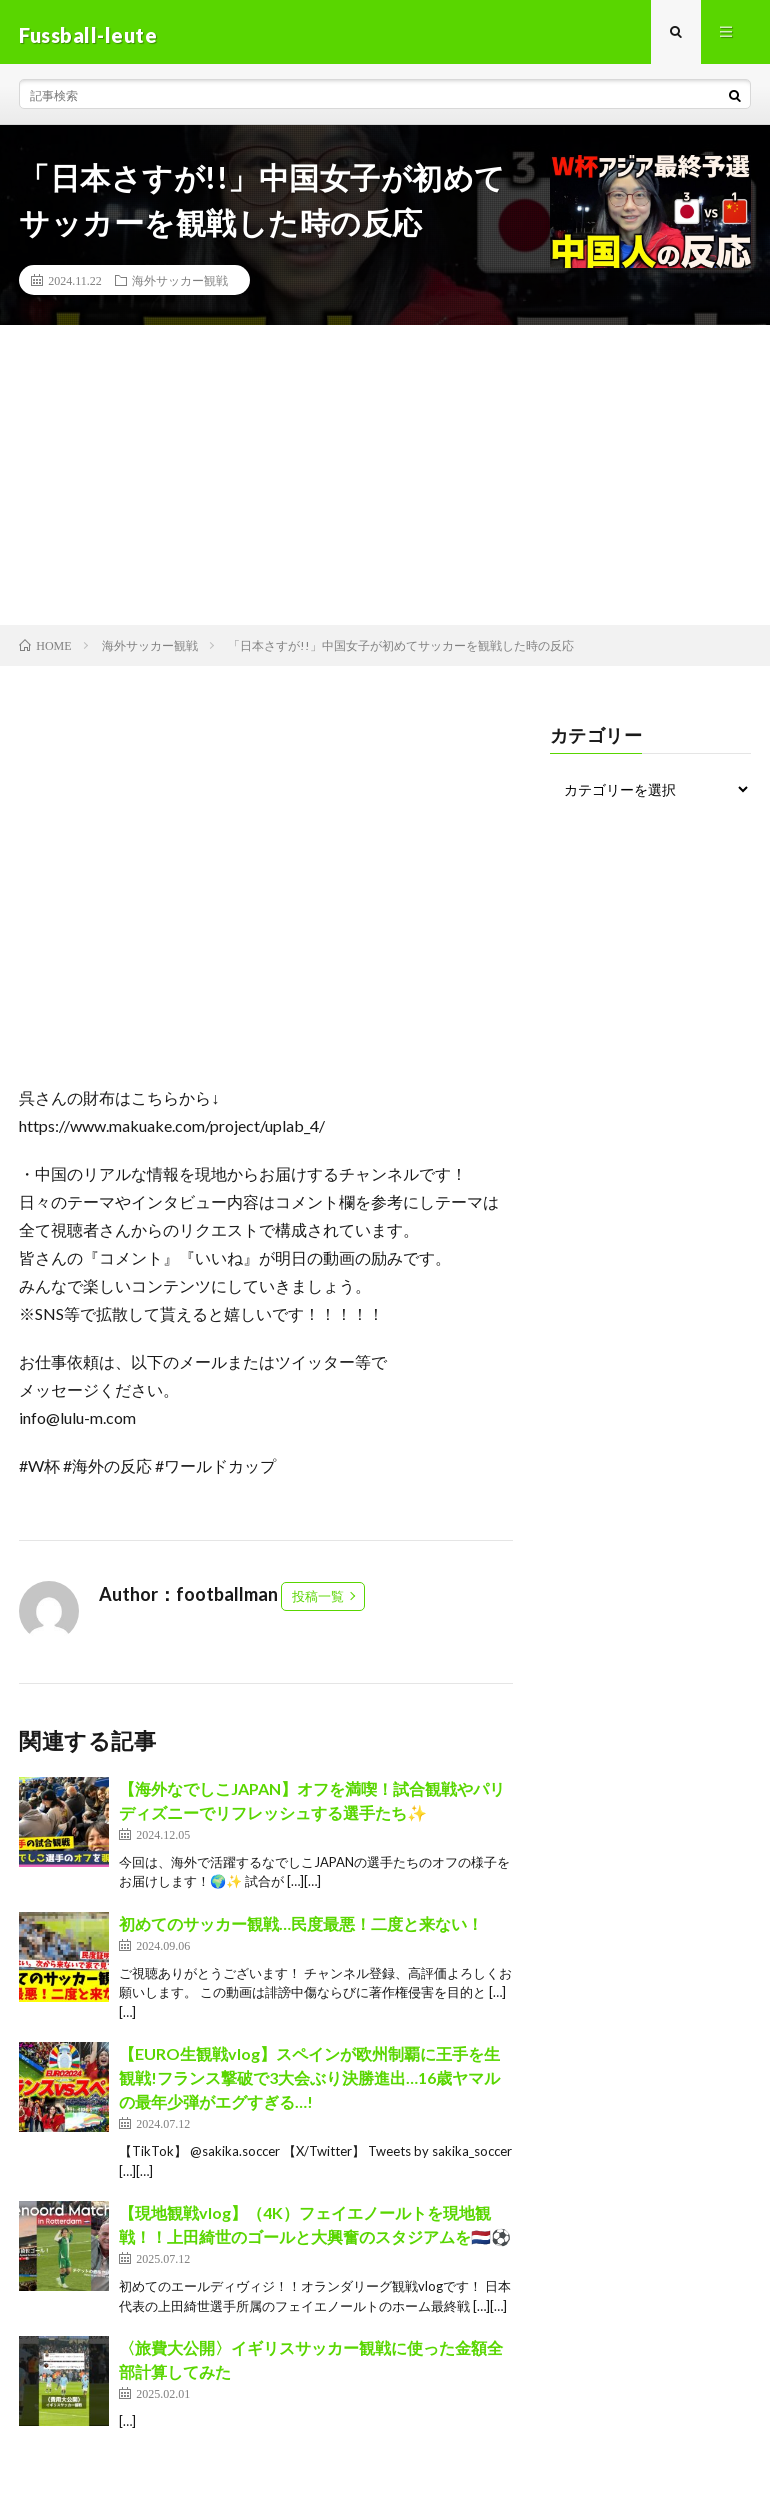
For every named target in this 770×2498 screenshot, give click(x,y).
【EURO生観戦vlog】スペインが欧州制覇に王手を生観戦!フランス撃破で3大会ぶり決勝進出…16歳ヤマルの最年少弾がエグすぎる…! (309, 2083)
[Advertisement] (385, 481)
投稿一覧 (318, 1602)
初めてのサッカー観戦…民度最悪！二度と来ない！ (301, 1929)
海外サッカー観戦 (180, 286)
